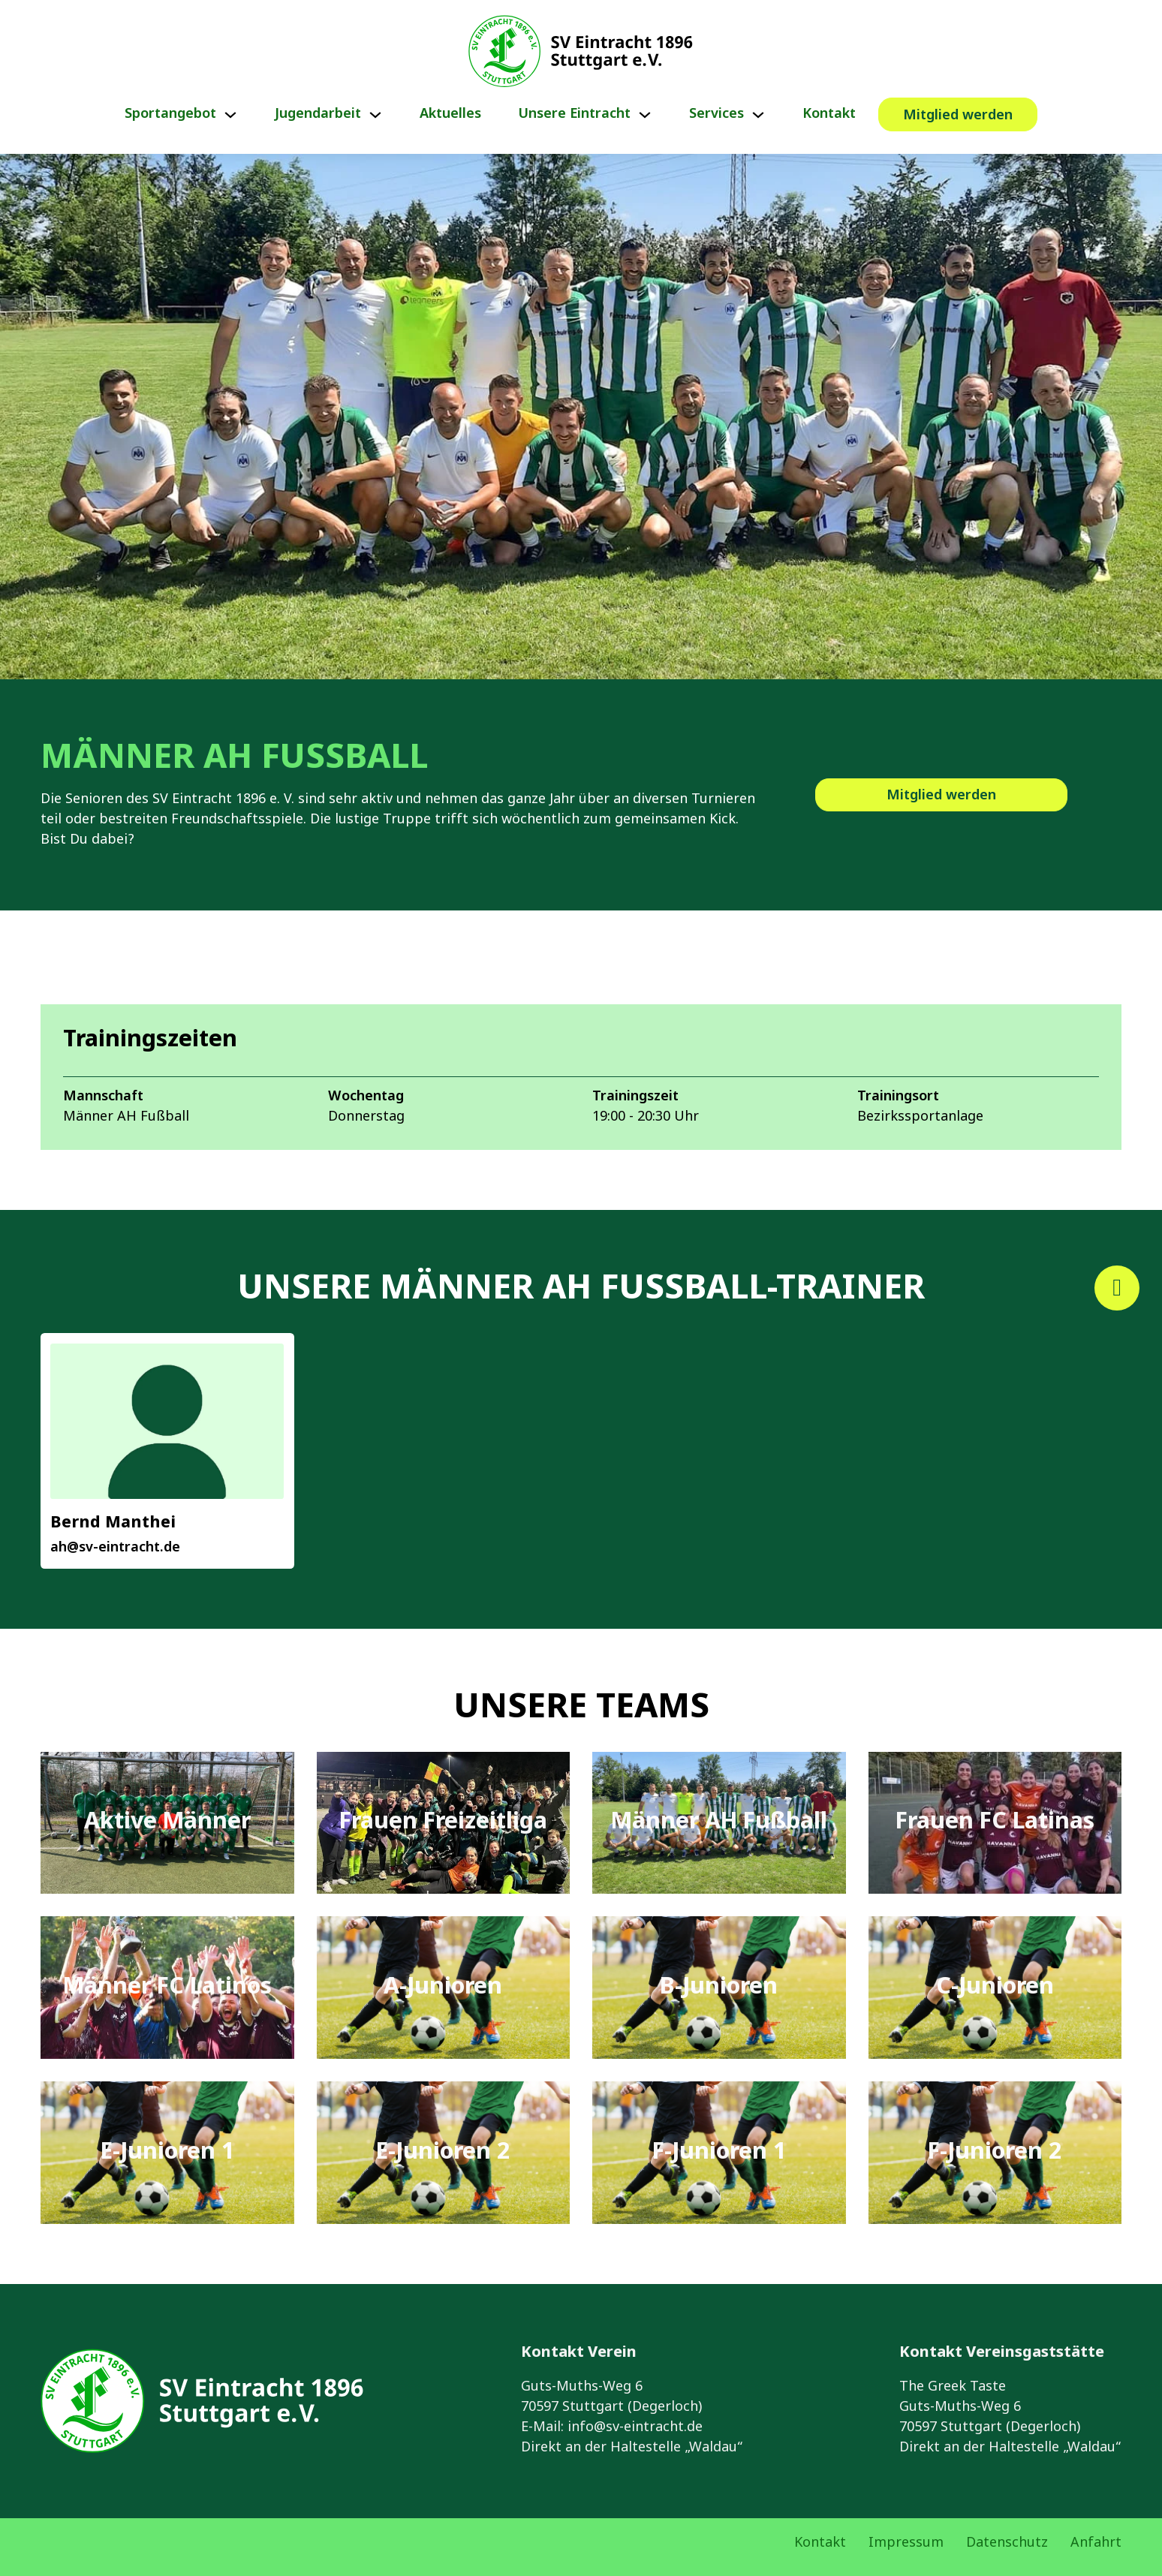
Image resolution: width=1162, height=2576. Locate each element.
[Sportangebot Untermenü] (230, 115)
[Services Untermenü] (758, 115)
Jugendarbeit (318, 114)
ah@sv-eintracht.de (115, 1548)
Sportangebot (170, 114)
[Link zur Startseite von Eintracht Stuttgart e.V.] (581, 51)
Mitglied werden (958, 116)
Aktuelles (450, 114)
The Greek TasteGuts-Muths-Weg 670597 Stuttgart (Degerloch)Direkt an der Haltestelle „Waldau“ (1010, 2417)
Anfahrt (1095, 2543)
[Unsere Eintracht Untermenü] (645, 115)
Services (716, 114)
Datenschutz (1007, 2543)
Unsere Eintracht (575, 114)
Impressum (906, 2543)
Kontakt (829, 114)
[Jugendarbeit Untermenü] (375, 115)
